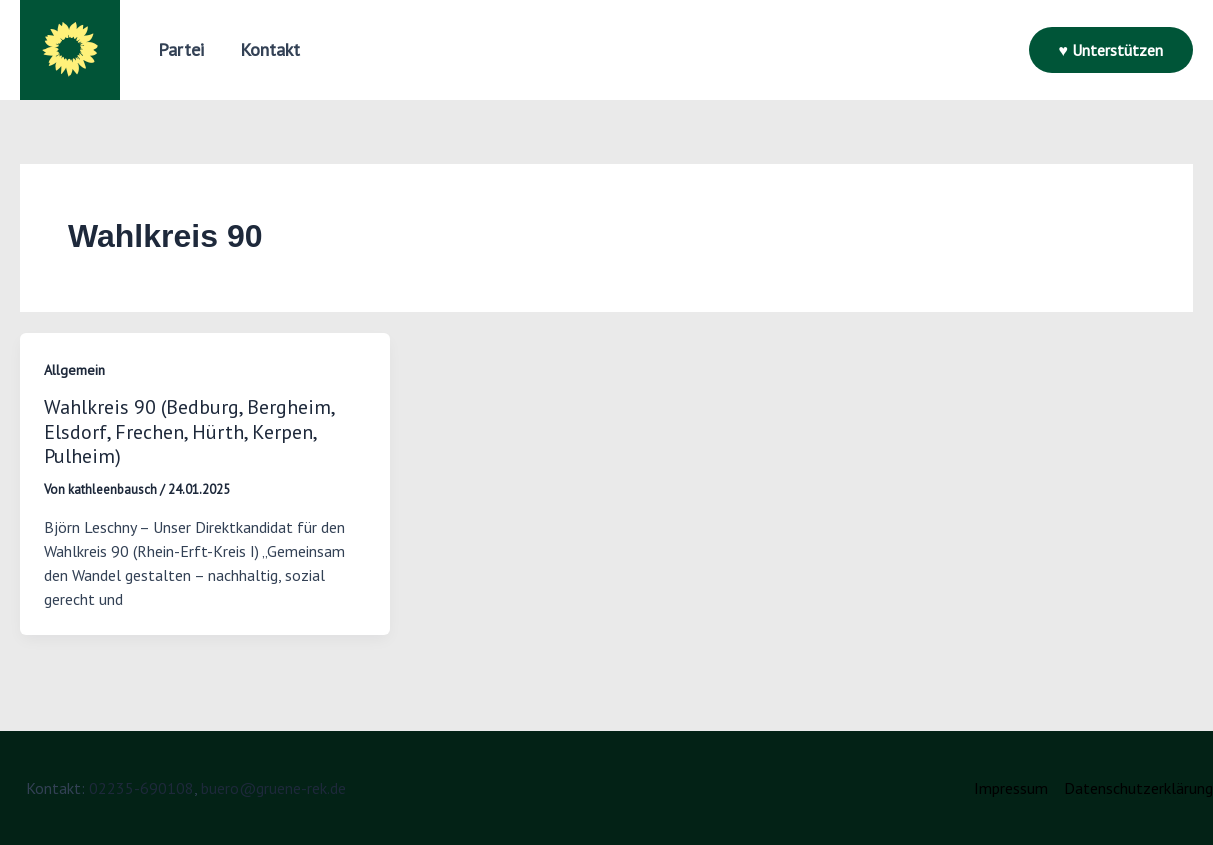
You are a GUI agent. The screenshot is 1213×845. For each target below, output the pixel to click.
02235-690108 (141, 788)
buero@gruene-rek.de (273, 788)
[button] (181, 50)
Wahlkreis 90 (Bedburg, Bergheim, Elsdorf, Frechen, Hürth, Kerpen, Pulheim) (189, 431)
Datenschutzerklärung (1138, 788)
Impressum (1011, 788)
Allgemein (74, 370)
